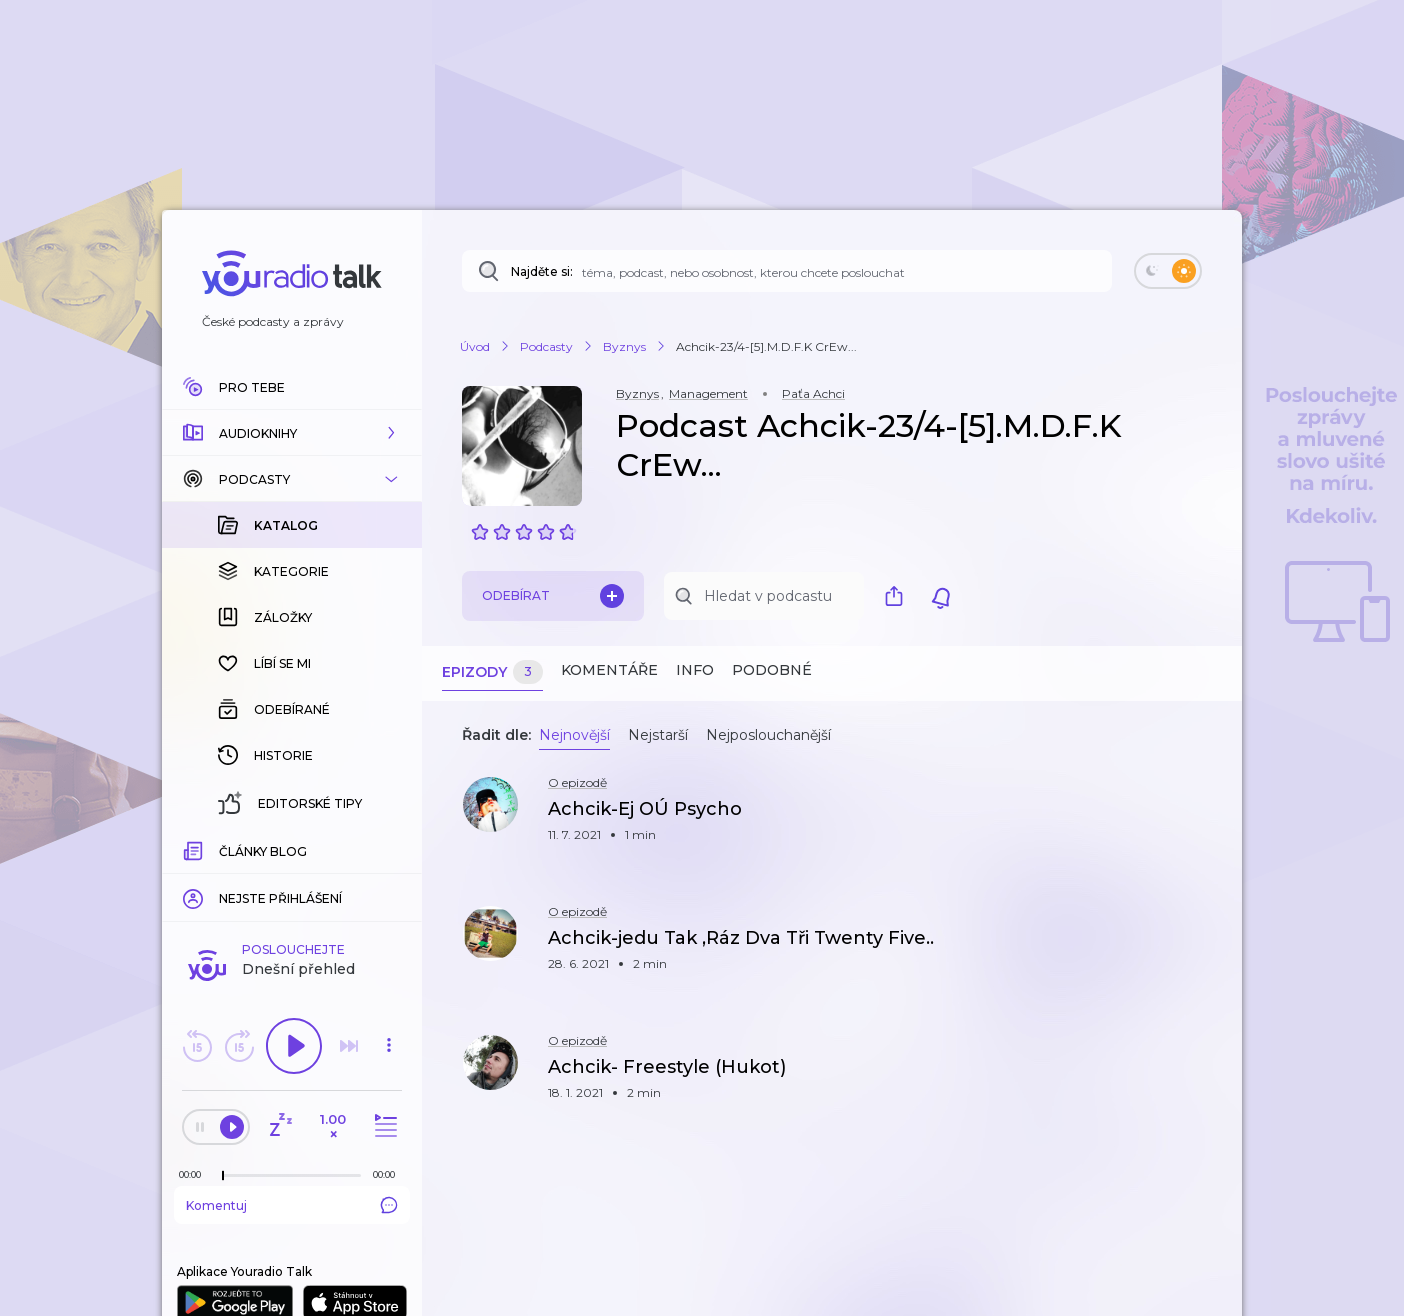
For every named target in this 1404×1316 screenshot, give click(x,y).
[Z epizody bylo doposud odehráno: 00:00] (195, 848)
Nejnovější (574, 735)
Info (695, 670)
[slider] (223, 850)
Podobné (772, 670)
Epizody (492, 672)
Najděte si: (542, 271)
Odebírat (553, 596)
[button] (292, 433)
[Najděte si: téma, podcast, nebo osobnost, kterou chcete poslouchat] (787, 271)
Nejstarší (658, 735)
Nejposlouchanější (768, 735)
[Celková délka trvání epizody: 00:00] (389, 848)
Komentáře (609, 670)
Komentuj (292, 879)
